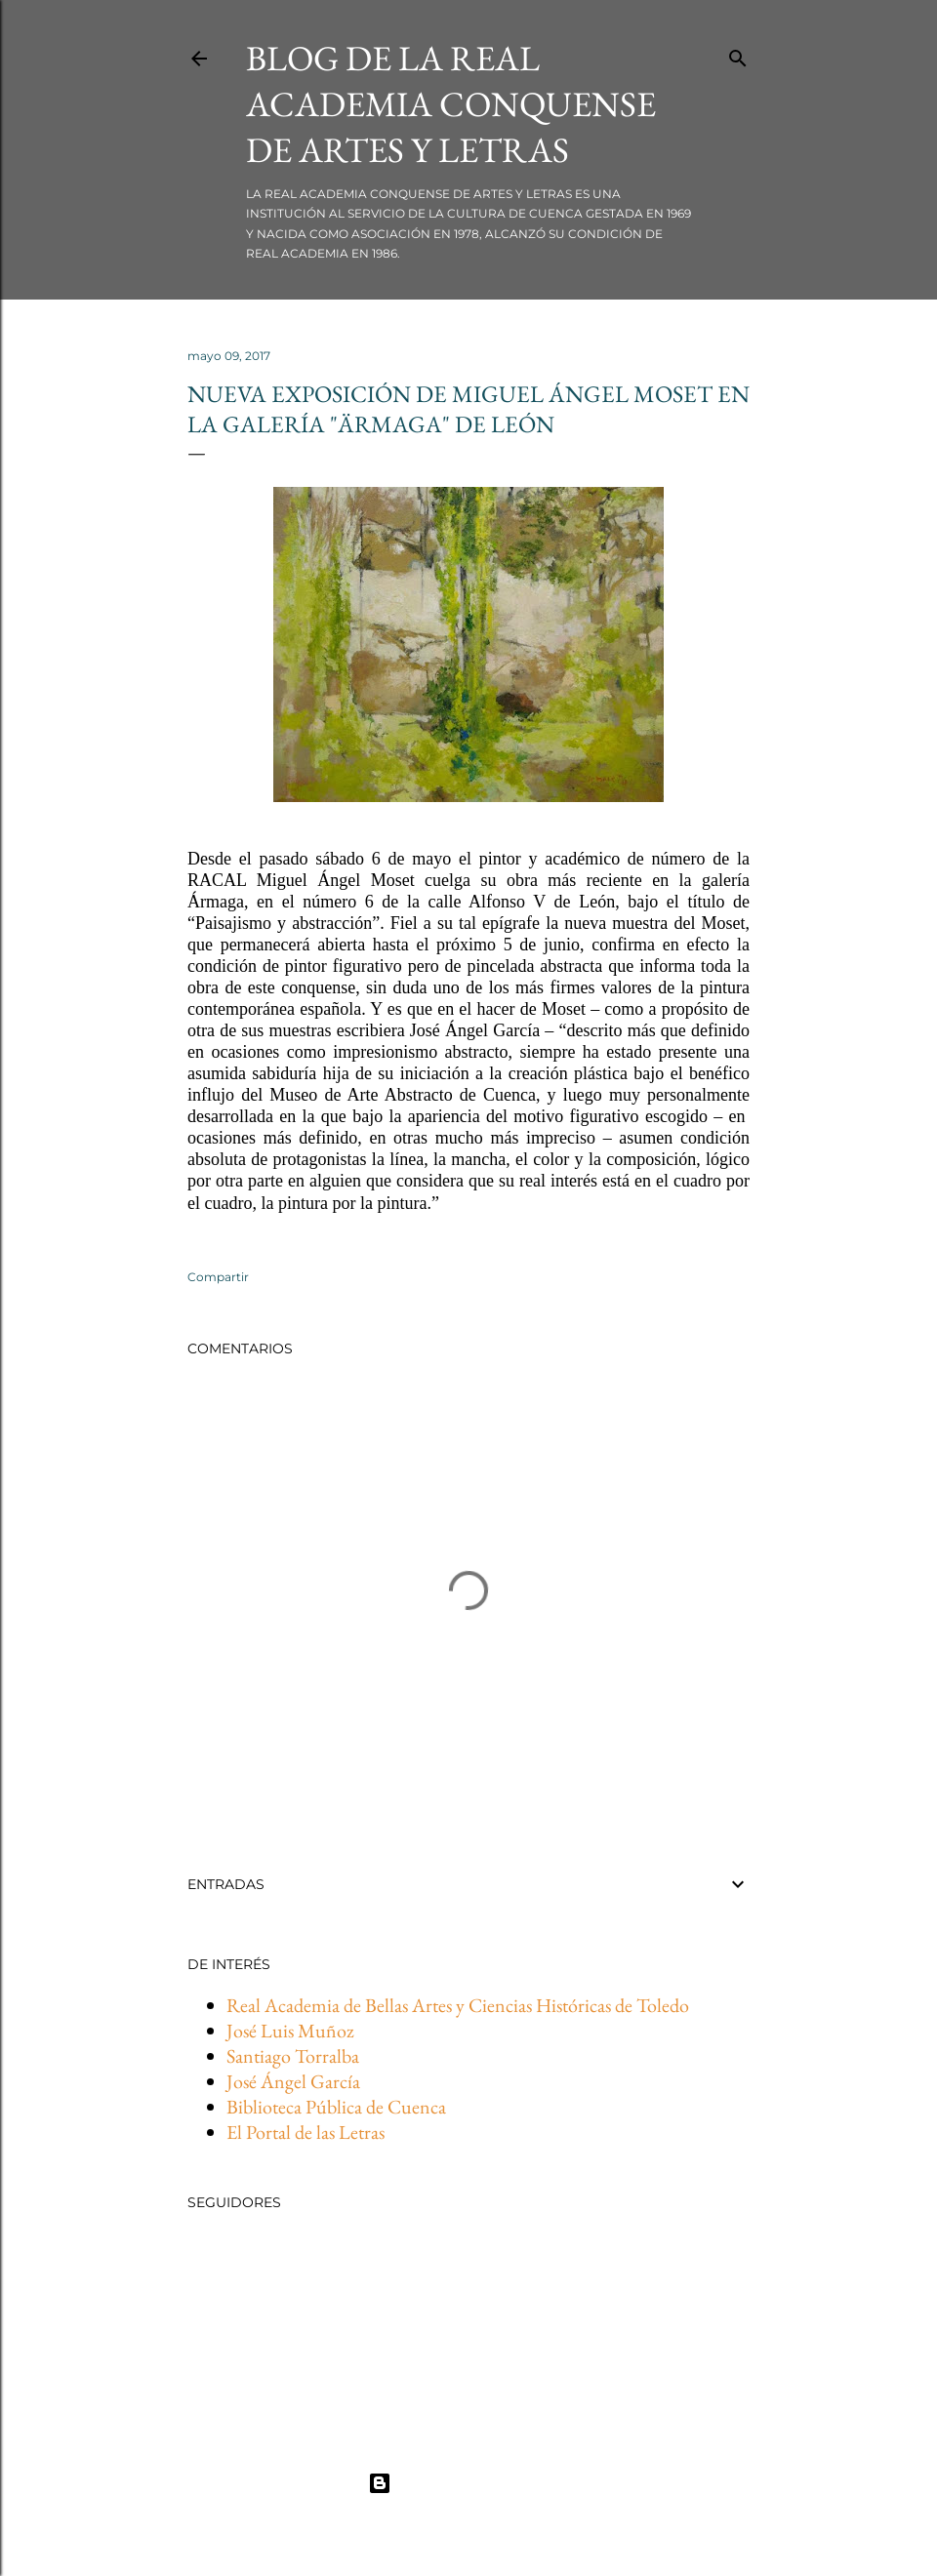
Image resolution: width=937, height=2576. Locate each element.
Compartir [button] (218, 1276)
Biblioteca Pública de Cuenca (336, 2106)
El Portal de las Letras (305, 2132)
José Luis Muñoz (290, 2030)
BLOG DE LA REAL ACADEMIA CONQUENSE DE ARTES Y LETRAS (451, 104)
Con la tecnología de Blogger (468, 2483)
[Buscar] (738, 54)
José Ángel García (293, 2081)
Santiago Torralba (292, 2056)
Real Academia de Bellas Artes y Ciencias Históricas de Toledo (457, 2005)
